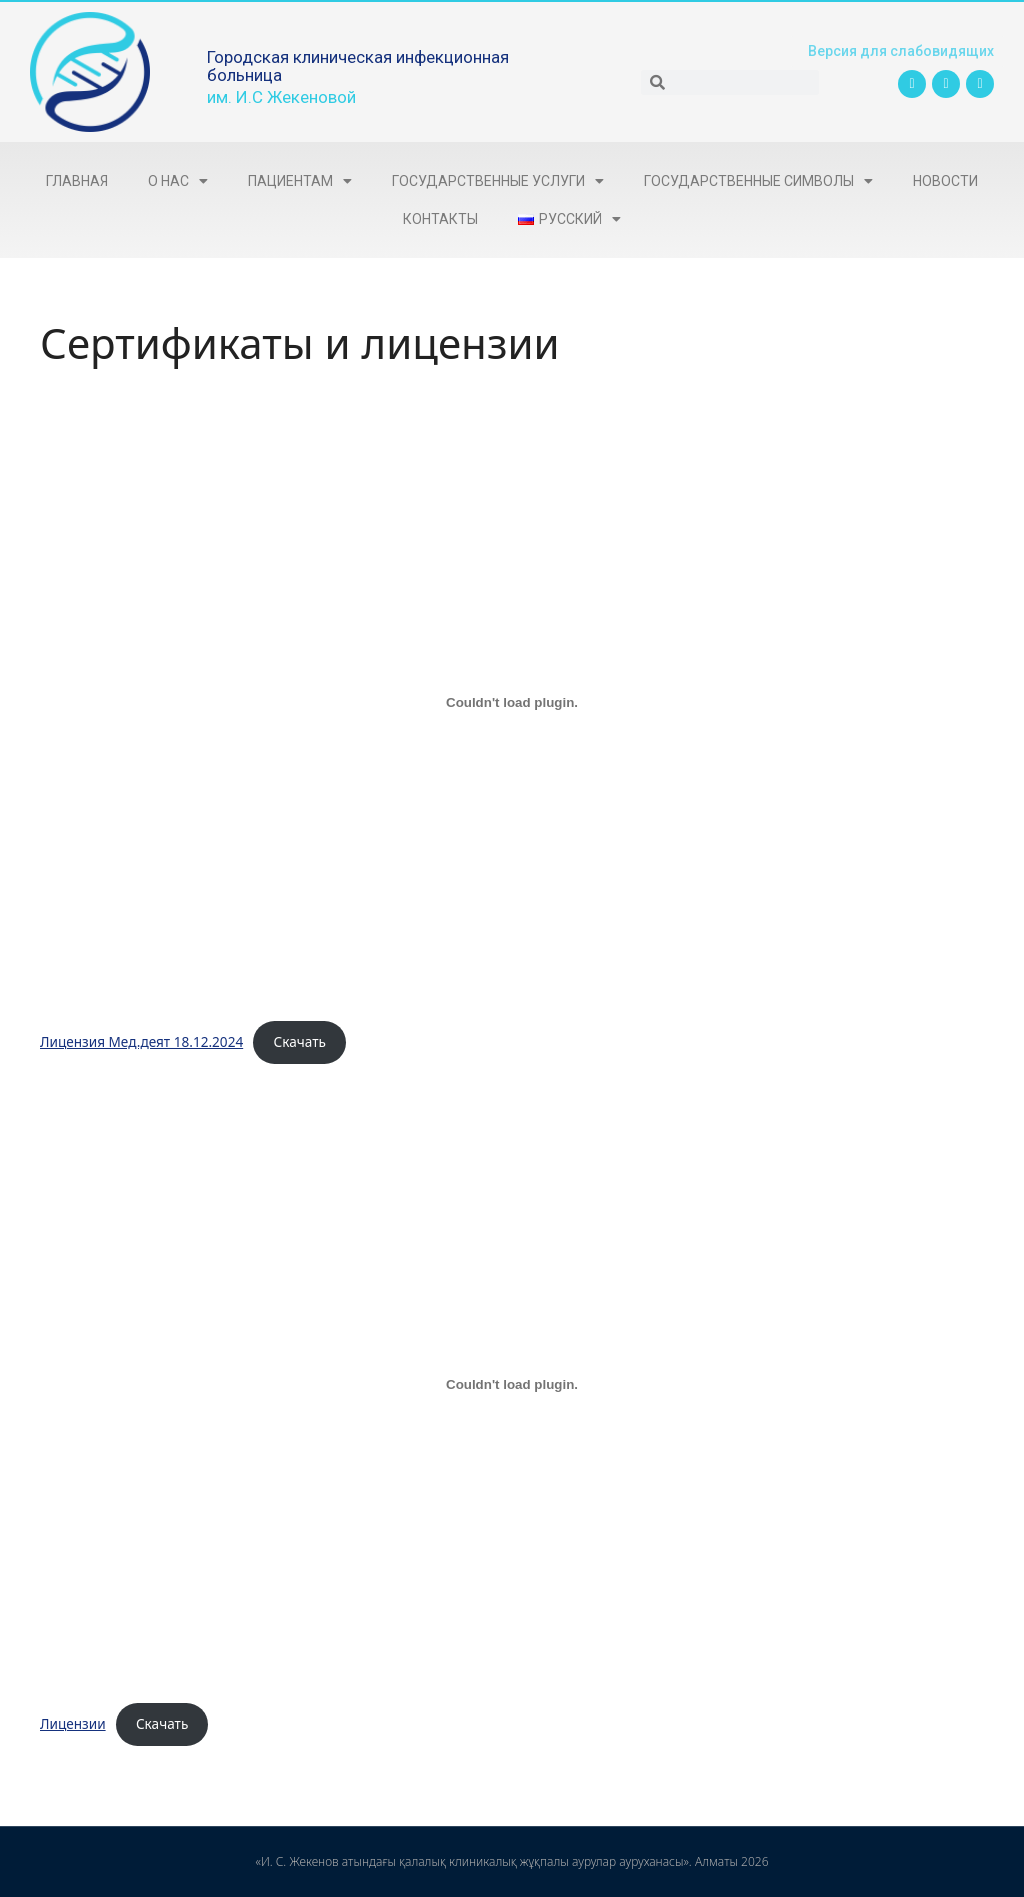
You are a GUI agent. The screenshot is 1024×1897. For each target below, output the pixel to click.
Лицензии (73, 1723)
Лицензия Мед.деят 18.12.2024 (141, 1041)
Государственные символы (758, 181)
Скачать (300, 1041)
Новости (945, 181)
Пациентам (300, 181)
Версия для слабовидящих (897, 51)
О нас (178, 181)
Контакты (440, 219)
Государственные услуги (498, 181)
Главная (77, 181)
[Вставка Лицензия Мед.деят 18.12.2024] (512, 702)
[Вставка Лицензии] (512, 1384)
